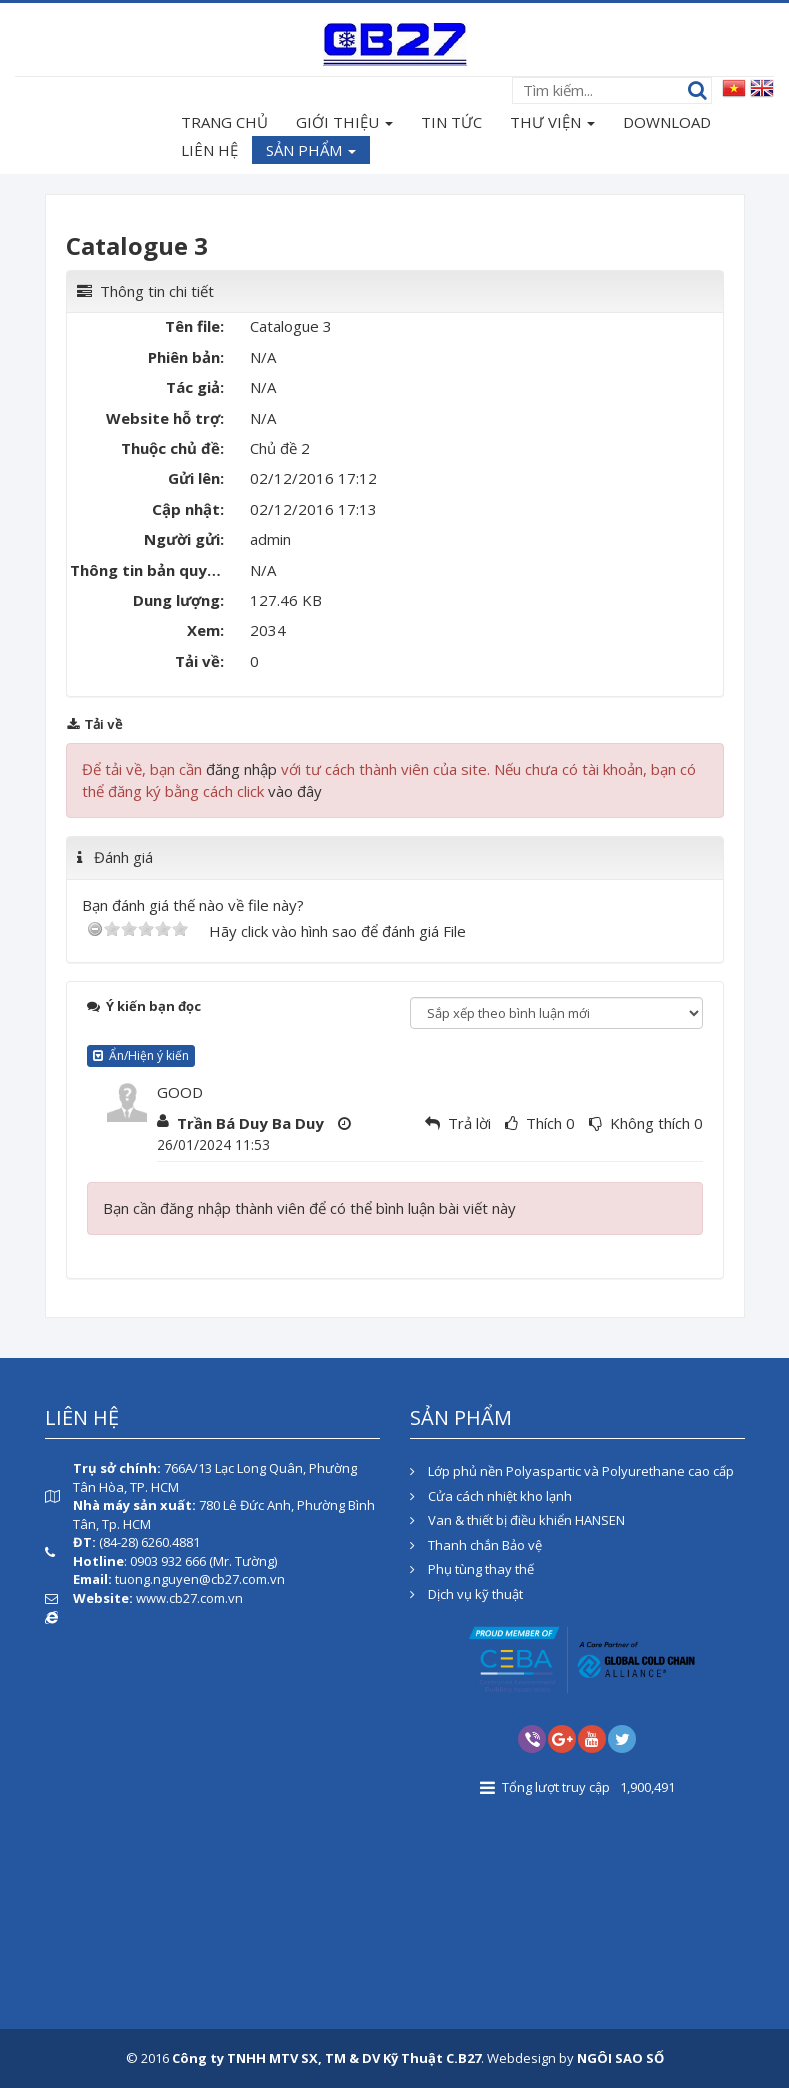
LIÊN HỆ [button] (209, 150)
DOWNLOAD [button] (667, 122)
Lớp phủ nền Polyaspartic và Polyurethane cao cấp (572, 1471)
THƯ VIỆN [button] (552, 124)
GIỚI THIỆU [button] (344, 124)
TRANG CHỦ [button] (224, 122)
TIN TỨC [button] (451, 122)
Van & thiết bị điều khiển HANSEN (517, 1520)
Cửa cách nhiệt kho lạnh (491, 1496)
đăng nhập (241, 769)
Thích (544, 1123)
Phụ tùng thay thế (472, 1569)
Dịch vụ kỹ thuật (466, 1594)
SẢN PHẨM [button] (311, 152)
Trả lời (469, 1123)
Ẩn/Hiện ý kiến (141, 1055)
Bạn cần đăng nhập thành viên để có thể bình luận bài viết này (309, 1208)
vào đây (295, 791)
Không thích (650, 1123)
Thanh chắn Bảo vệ (476, 1545)
